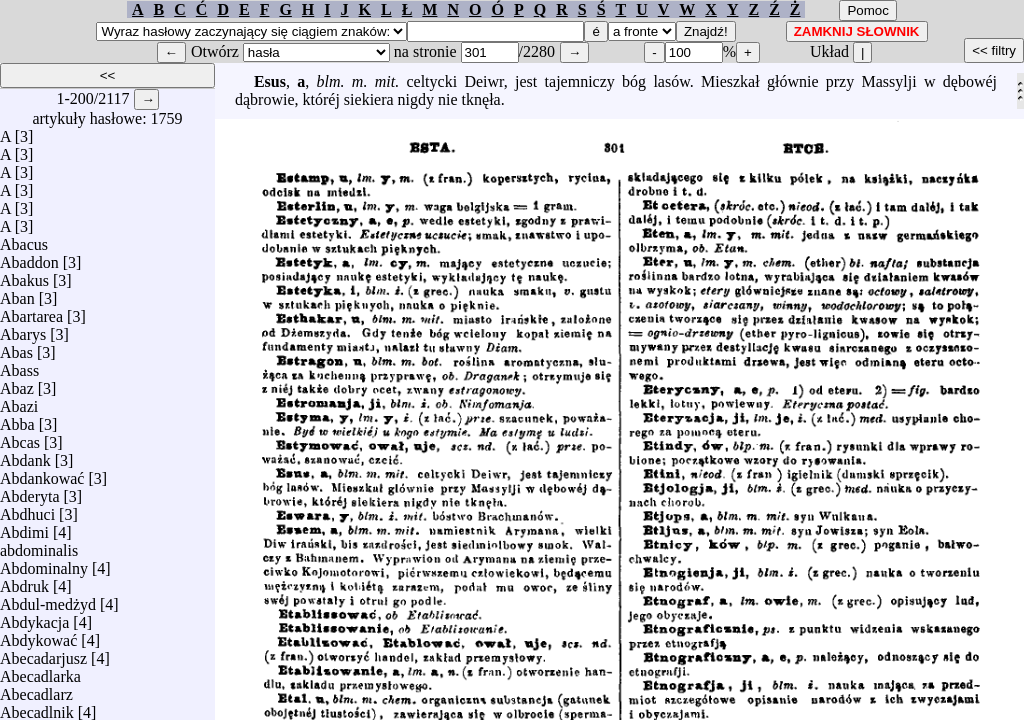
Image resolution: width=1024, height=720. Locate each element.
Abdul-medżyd (48, 599)
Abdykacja (34, 617)
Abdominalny (44, 563)
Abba (17, 419)
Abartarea (31, 311)
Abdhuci (27, 509)
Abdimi (24, 527)
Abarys (23, 329)
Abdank (25, 455)
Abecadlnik (37, 707)
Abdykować (38, 635)
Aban (17, 293)
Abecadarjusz (43, 653)
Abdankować (42, 473)
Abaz (17, 383)
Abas (16, 347)
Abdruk (24, 581)
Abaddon (29, 257)
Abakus (24, 275)
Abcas (20, 437)
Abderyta (30, 491)
